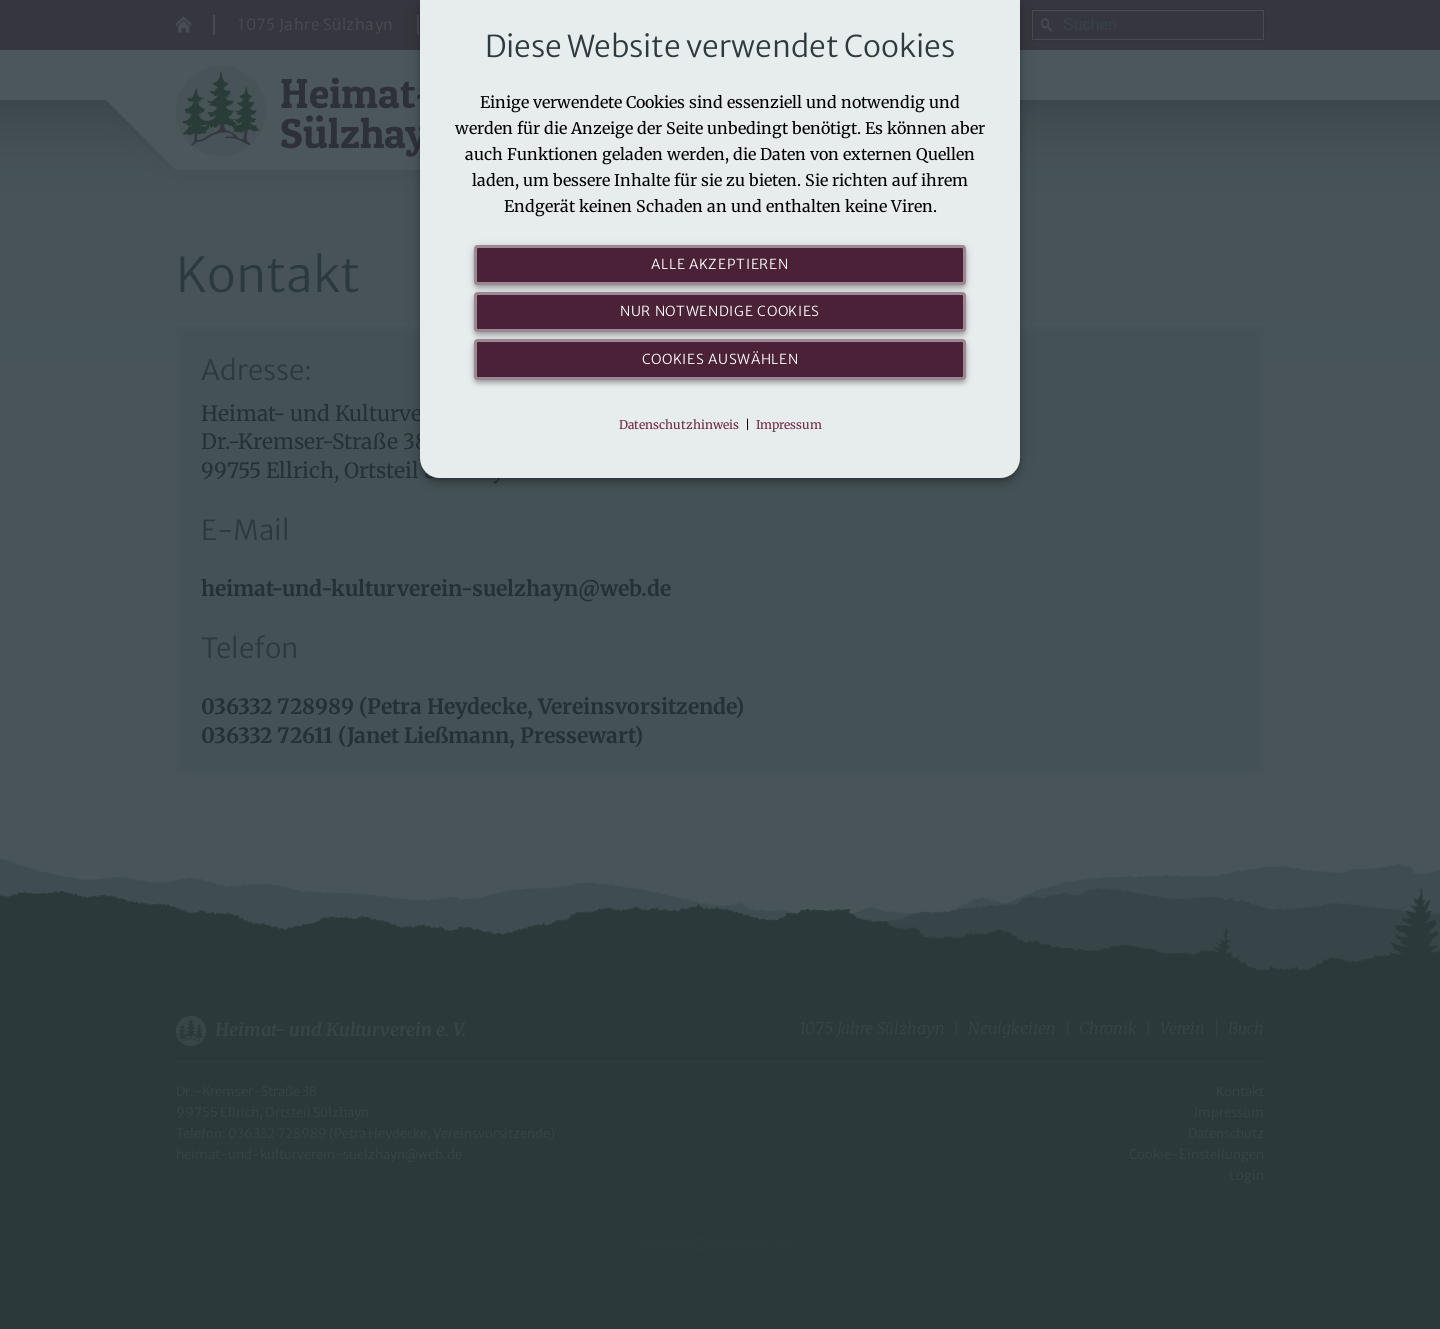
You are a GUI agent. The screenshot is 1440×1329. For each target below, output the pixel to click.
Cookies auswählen (720, 367)
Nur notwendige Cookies (720, 316)
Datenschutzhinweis (679, 436)
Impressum (789, 436)
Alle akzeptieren (720, 265)
